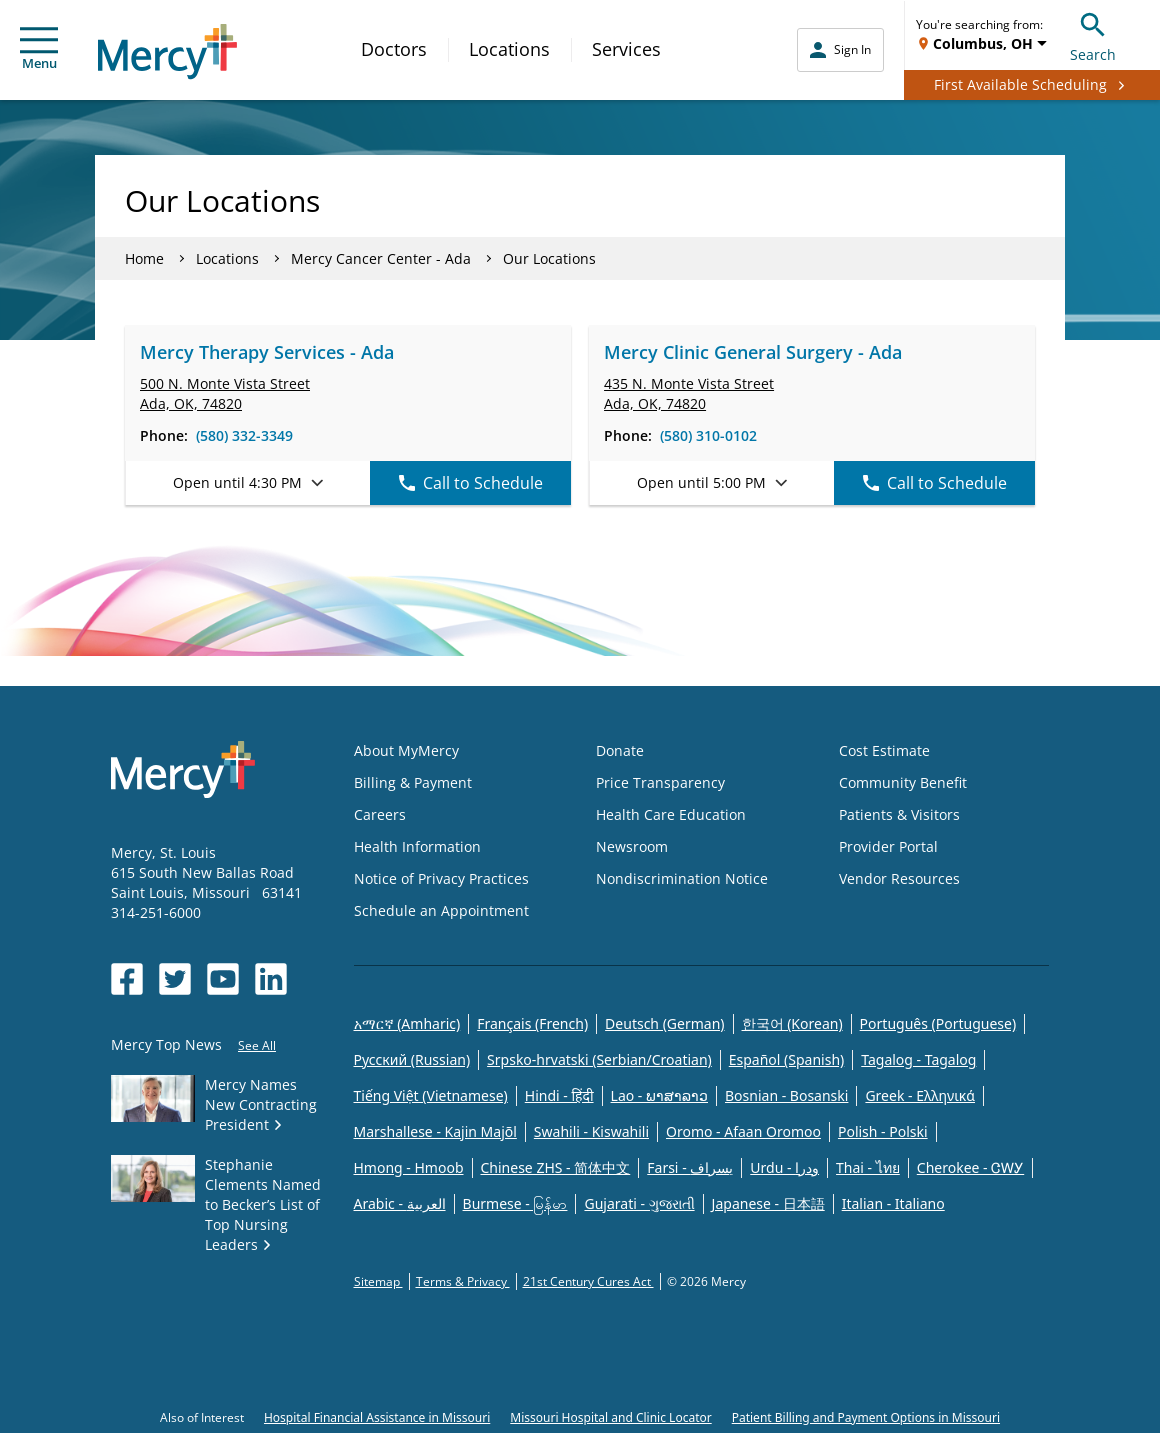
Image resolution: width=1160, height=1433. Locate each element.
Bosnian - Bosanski (786, 1095)
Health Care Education (671, 814)
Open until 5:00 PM (712, 482)
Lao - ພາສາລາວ (659, 1095)
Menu (39, 49)
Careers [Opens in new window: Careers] (380, 814)
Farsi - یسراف (690, 1167)
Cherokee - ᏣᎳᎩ (970, 1167)
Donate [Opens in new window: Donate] (620, 750)
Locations (509, 49)
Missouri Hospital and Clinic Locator (610, 1417)
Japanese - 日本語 (768, 1203)
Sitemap (378, 1281)
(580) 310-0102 (708, 435)
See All (257, 1045)
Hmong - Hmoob (409, 1167)
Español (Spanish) (787, 1059)
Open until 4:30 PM (248, 482)
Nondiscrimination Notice (682, 878)
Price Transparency (660, 782)
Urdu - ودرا (784, 1167)
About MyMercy (406, 750)
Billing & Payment (413, 782)
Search (1093, 34)
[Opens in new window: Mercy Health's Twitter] (175, 979)
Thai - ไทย (868, 1167)
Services (626, 49)
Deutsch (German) (664, 1023)
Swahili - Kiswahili (591, 1131)
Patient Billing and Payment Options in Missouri (866, 1417)
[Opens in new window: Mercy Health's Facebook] (127, 979)
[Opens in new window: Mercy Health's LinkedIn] (271, 979)
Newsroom (632, 846)
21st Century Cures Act (588, 1281)
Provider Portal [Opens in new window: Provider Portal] (888, 846)
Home (144, 258)
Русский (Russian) (412, 1059)
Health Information (417, 846)
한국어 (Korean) (792, 1023)
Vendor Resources (899, 878)
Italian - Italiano (893, 1203)
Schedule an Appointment (441, 910)
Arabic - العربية (400, 1203)
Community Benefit (903, 782)
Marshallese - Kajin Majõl (435, 1131)
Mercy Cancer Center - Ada (381, 258)
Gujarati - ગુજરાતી (639, 1203)
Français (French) (532, 1023)
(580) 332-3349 (244, 435)
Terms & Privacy (463, 1281)
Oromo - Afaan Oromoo (743, 1131)
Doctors (394, 49)
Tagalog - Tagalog (918, 1059)
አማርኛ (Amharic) (407, 1023)
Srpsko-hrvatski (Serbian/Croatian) (599, 1059)
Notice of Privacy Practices (441, 878)
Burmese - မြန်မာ (515, 1203)
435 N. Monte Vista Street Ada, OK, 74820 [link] (689, 393)
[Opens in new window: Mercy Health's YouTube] (223, 979)
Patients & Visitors (899, 814)
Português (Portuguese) (938, 1023)
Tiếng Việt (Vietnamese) (431, 1095)
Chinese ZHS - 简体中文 (556, 1167)
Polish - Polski (883, 1131)
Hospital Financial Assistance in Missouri (377, 1417)
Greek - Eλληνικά (920, 1095)
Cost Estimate (884, 750)
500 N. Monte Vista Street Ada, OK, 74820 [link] (225, 393)
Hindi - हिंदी (559, 1095)
